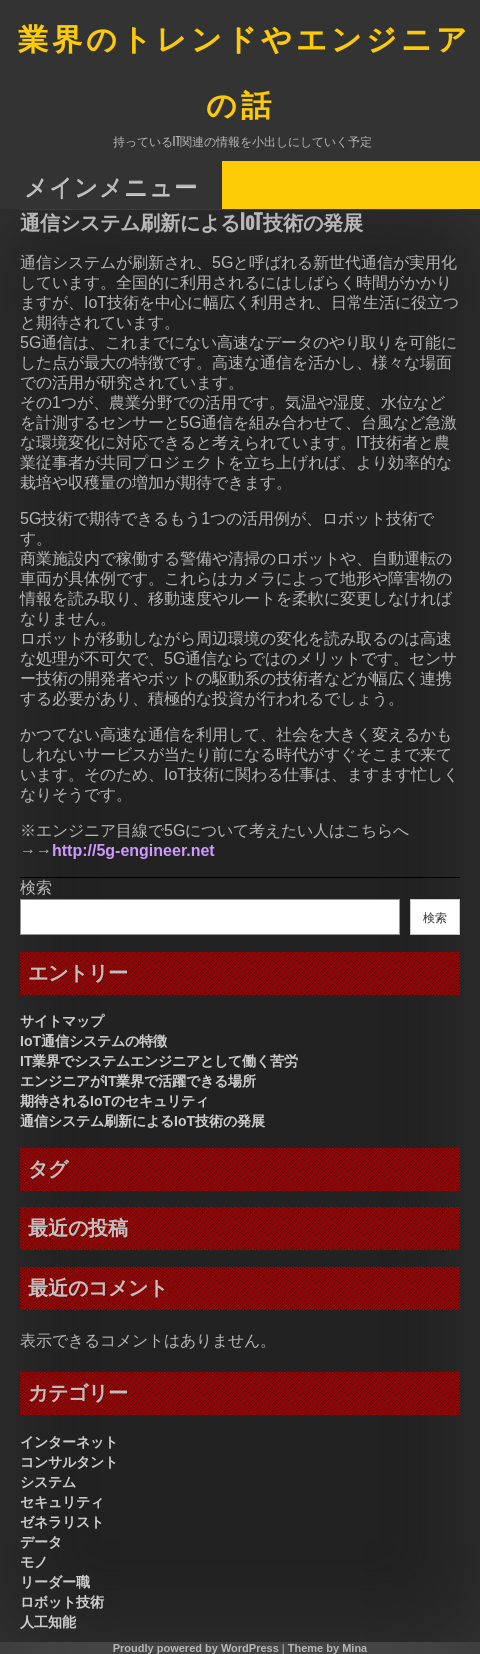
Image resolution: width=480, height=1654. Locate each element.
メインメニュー (111, 186)
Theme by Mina (327, 1648)
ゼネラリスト (62, 1522)
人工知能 (48, 1622)
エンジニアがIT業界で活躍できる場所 (138, 1081)
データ (41, 1542)
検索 (36, 887)
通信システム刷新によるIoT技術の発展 (142, 1121)
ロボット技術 (62, 1602)
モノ (34, 1562)
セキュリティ (62, 1502)
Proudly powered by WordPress (196, 1648)
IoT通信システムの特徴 (93, 1041)
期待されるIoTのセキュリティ (114, 1101)
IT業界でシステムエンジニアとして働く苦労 (159, 1061)
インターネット (69, 1442)
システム (48, 1482)
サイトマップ (62, 1021)
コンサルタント (69, 1462)
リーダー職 (55, 1582)
